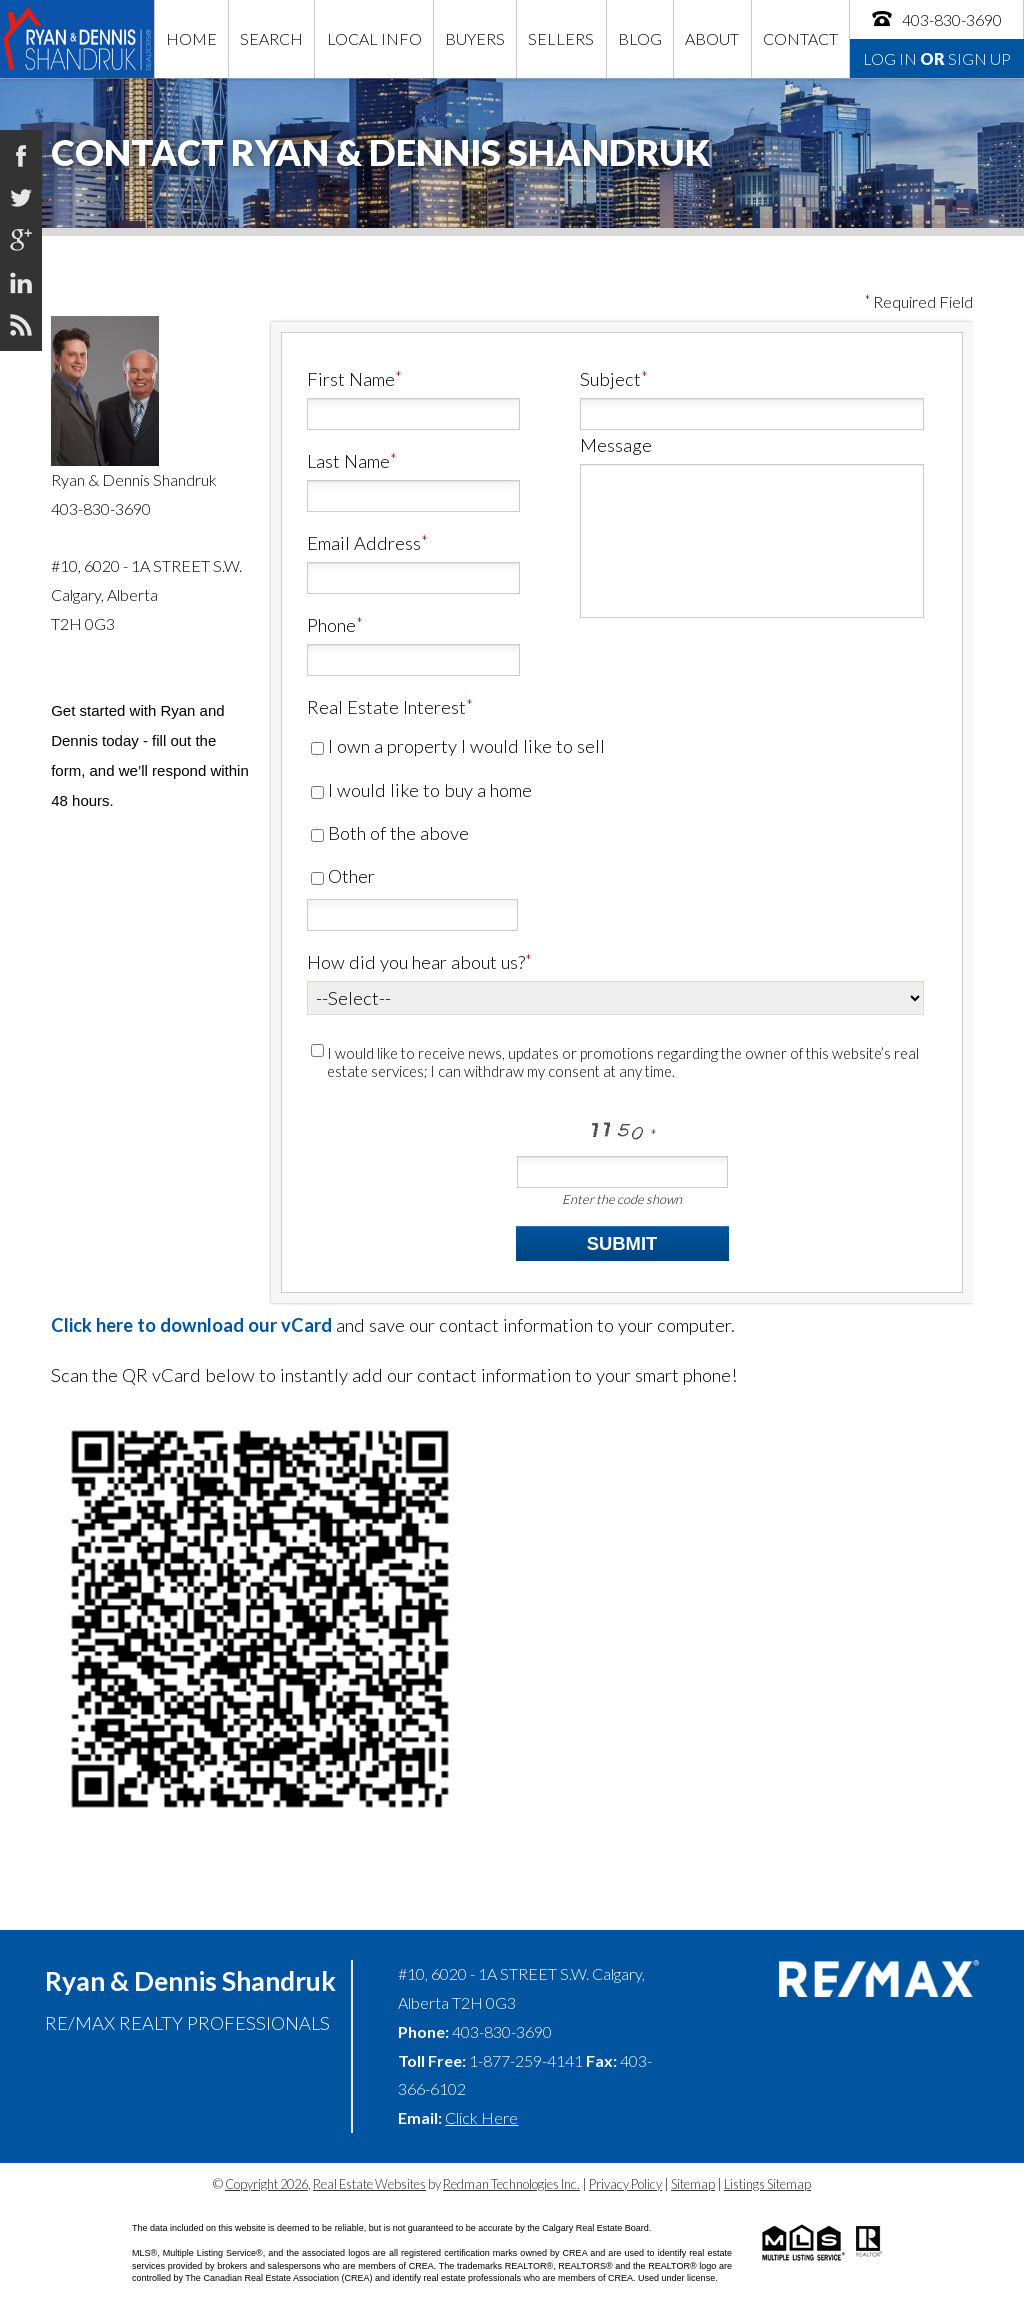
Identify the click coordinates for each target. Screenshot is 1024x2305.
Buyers (475, 38)
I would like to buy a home (421, 790)
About (712, 38)
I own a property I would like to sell (458, 746)
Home (191, 38)
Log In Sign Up (937, 58)
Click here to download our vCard (191, 1325)
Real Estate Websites (369, 2184)
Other (343, 876)
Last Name (348, 461)
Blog (640, 38)
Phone (331, 625)
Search (271, 38)
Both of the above (390, 833)
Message (616, 445)
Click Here (481, 2117)
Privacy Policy (625, 2184)
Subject (610, 379)
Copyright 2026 (266, 2184)
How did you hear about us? (416, 962)
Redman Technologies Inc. (511, 2184)
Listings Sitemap (767, 2184)
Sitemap (693, 2184)
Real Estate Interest (386, 707)
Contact (800, 38)
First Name (351, 379)
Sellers (561, 38)
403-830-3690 (936, 18)
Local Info (374, 38)
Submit (622, 1243)
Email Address (364, 543)
